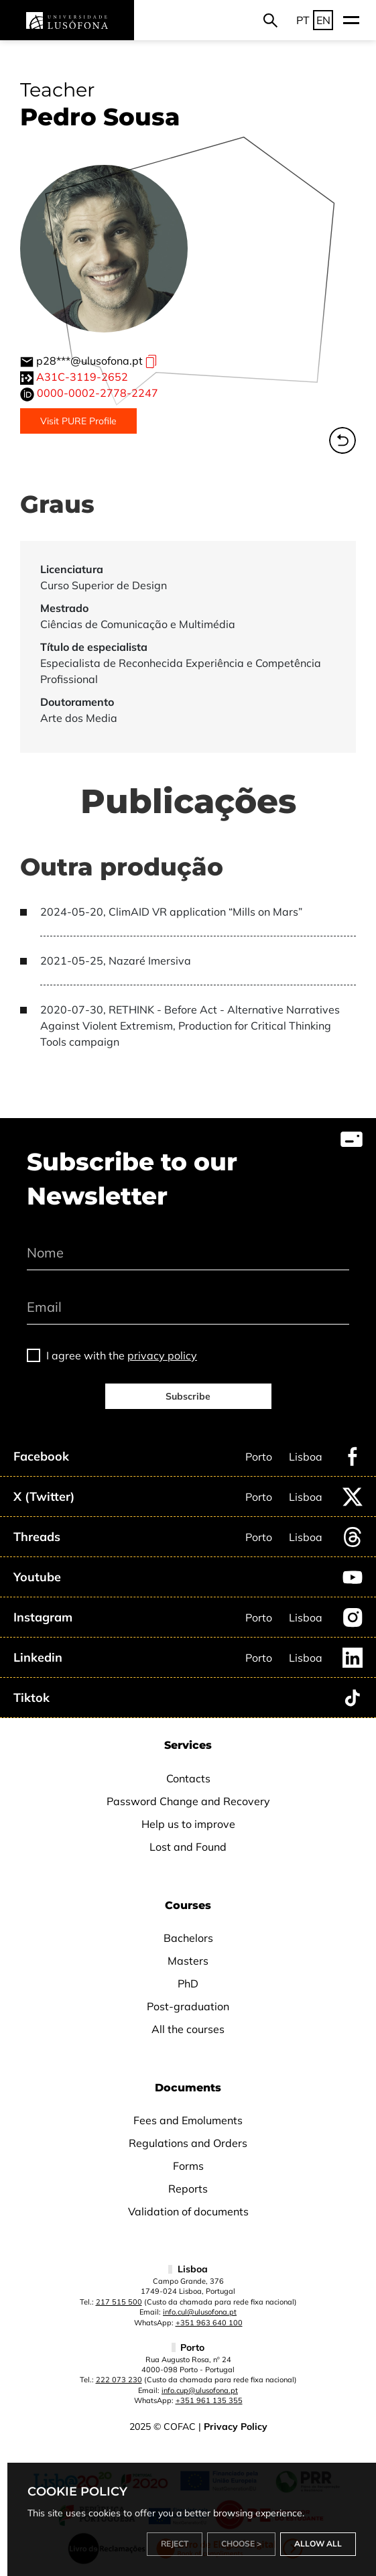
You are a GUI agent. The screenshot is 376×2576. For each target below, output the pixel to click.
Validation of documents (188, 2211)
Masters (188, 1960)
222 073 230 (119, 2379)
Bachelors (188, 1938)
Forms (188, 2165)
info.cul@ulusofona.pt (200, 2312)
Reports (188, 2188)
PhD (188, 1983)
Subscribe (188, 1396)
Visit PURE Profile (78, 421)
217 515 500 (119, 2302)
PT (303, 20)
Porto (258, 1456)
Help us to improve (188, 1824)
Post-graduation (188, 2006)
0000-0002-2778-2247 (97, 393)
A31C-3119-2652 (82, 376)
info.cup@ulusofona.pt (200, 2390)
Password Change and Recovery (188, 1801)
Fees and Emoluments (188, 2120)
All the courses (188, 2029)
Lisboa (305, 1456)
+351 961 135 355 (209, 2400)
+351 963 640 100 (209, 2322)
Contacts (188, 1778)
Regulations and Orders (188, 2143)
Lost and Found (188, 1846)
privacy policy (162, 1355)
